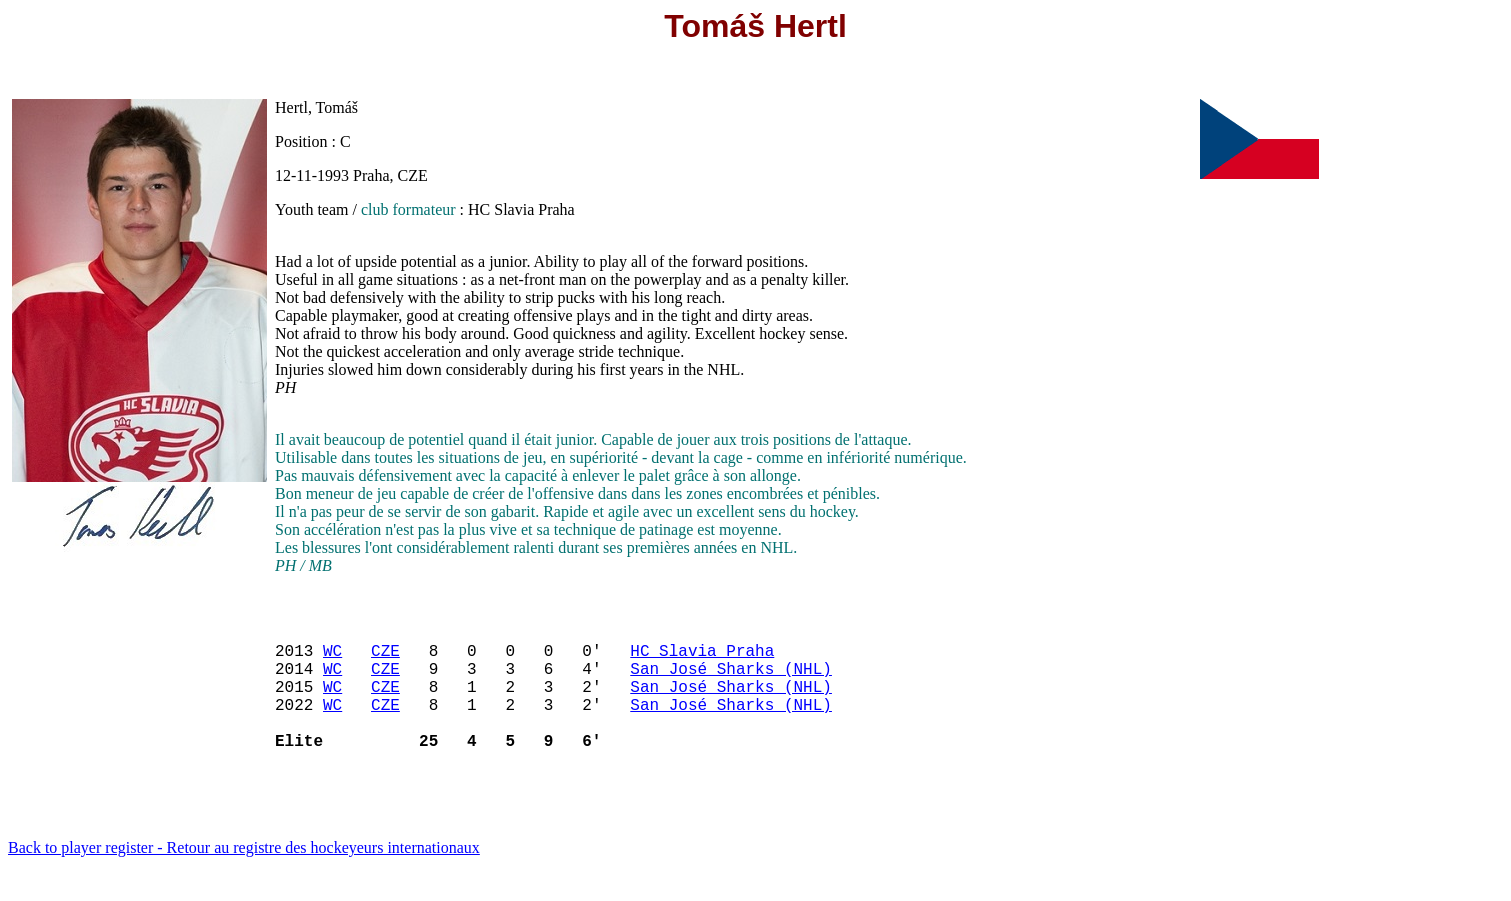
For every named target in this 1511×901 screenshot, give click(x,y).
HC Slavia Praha (702, 658)
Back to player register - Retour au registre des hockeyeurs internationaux (244, 875)
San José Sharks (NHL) (731, 680)
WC (332, 658)
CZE (385, 658)
